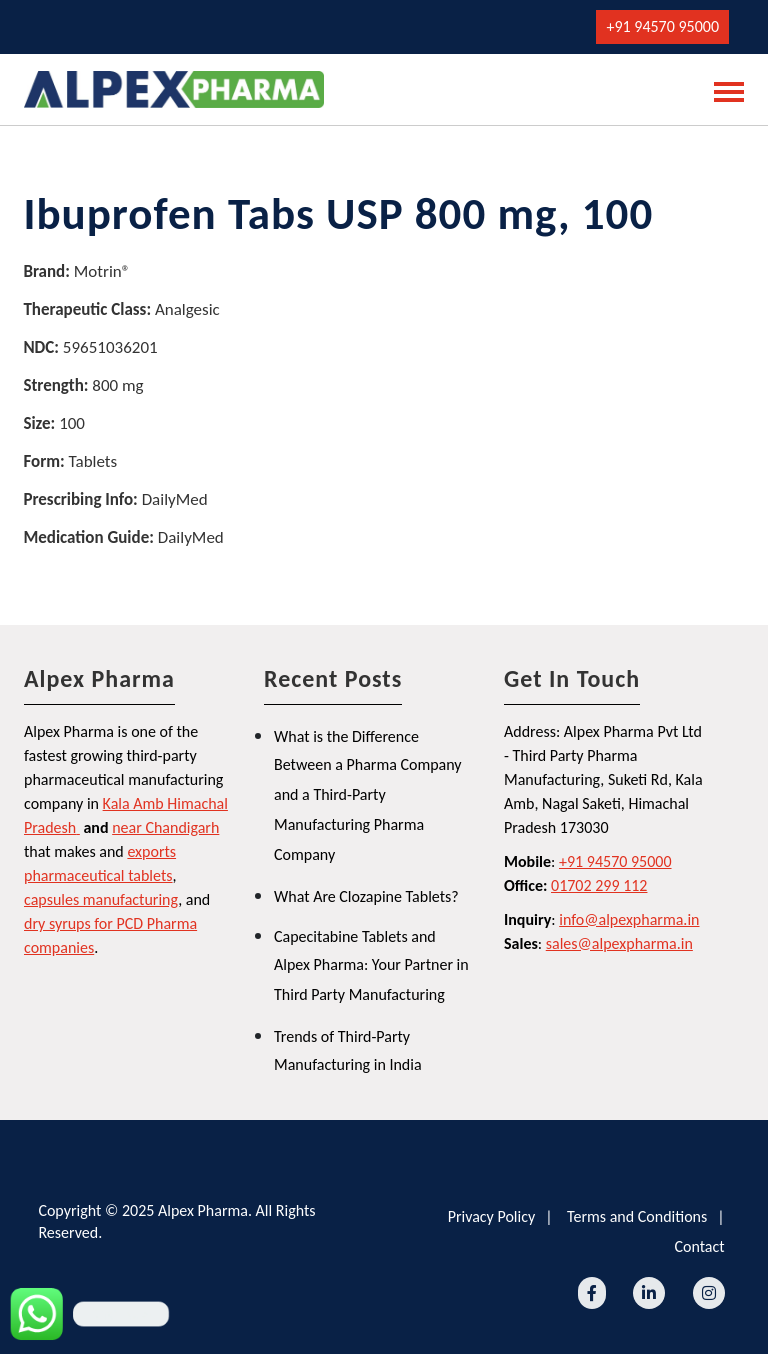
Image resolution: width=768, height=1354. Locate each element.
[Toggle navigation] (723, 90)
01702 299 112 (599, 885)
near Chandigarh (165, 827)
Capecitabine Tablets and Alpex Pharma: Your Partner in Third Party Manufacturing (371, 965)
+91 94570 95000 (662, 26)
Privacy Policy (492, 1216)
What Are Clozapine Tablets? (366, 896)
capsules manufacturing (101, 899)
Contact (699, 1246)
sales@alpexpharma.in (619, 943)
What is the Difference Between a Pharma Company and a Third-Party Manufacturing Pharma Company (368, 795)
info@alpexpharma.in (629, 919)
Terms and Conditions (637, 1216)
